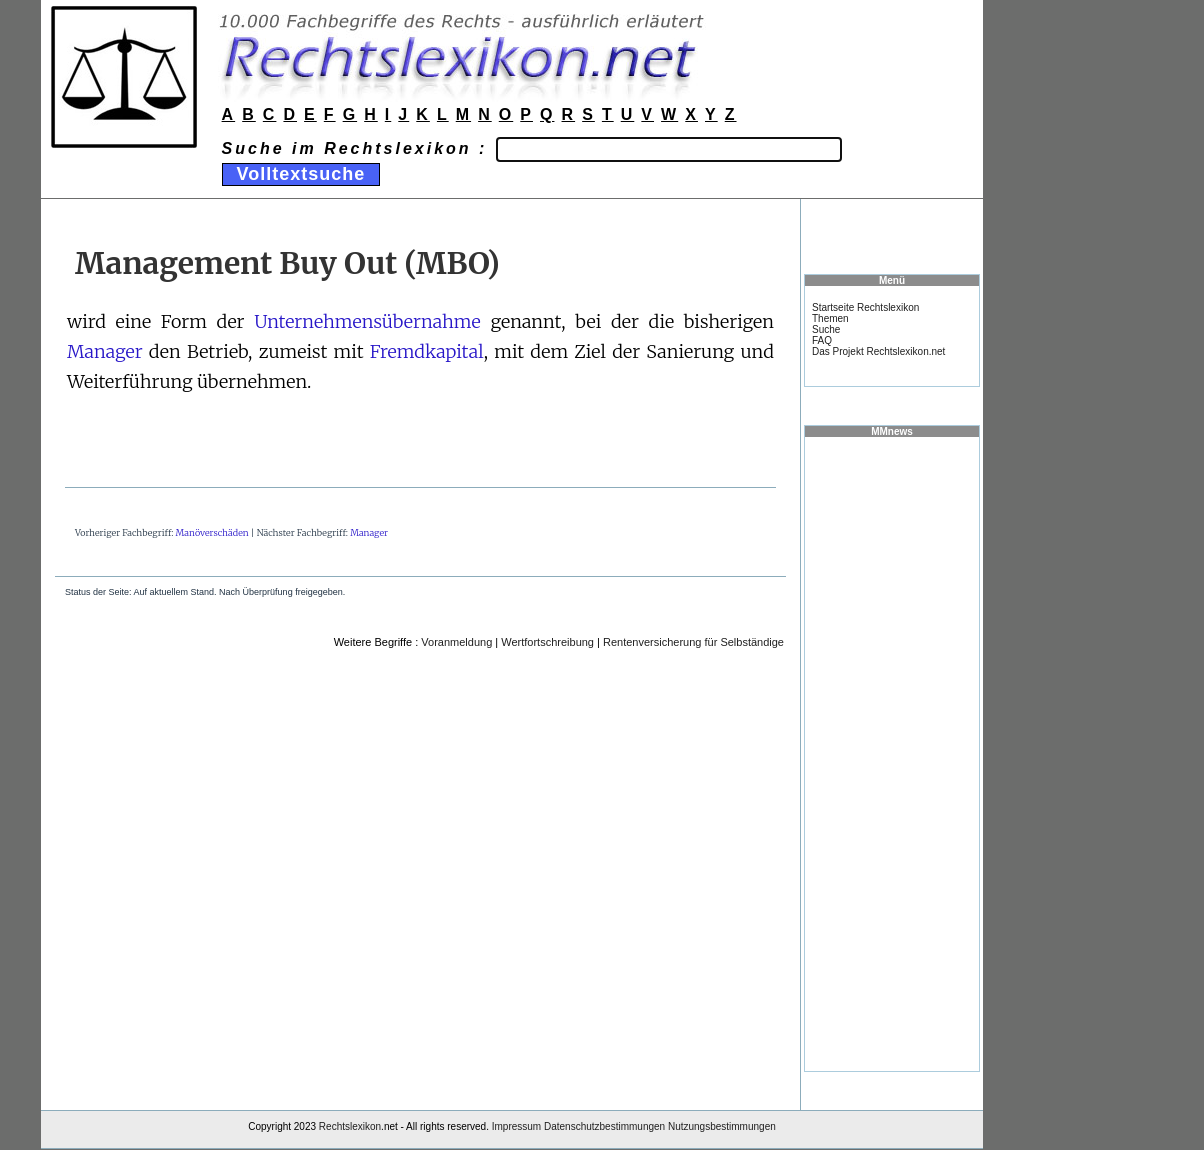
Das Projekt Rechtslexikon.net (878, 351)
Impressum (516, 1126)
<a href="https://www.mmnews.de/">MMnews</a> (892, 753)
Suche (826, 329)
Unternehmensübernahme (367, 321)
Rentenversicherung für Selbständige (693, 642)
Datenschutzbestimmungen (604, 1126)
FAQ (822, 340)
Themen (830, 318)
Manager (105, 351)
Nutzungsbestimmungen (722, 1126)
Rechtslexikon (350, 1126)
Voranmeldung (456, 642)
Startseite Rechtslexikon (865, 307)
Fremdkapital (427, 351)
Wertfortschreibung (547, 642)
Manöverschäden (212, 532)
